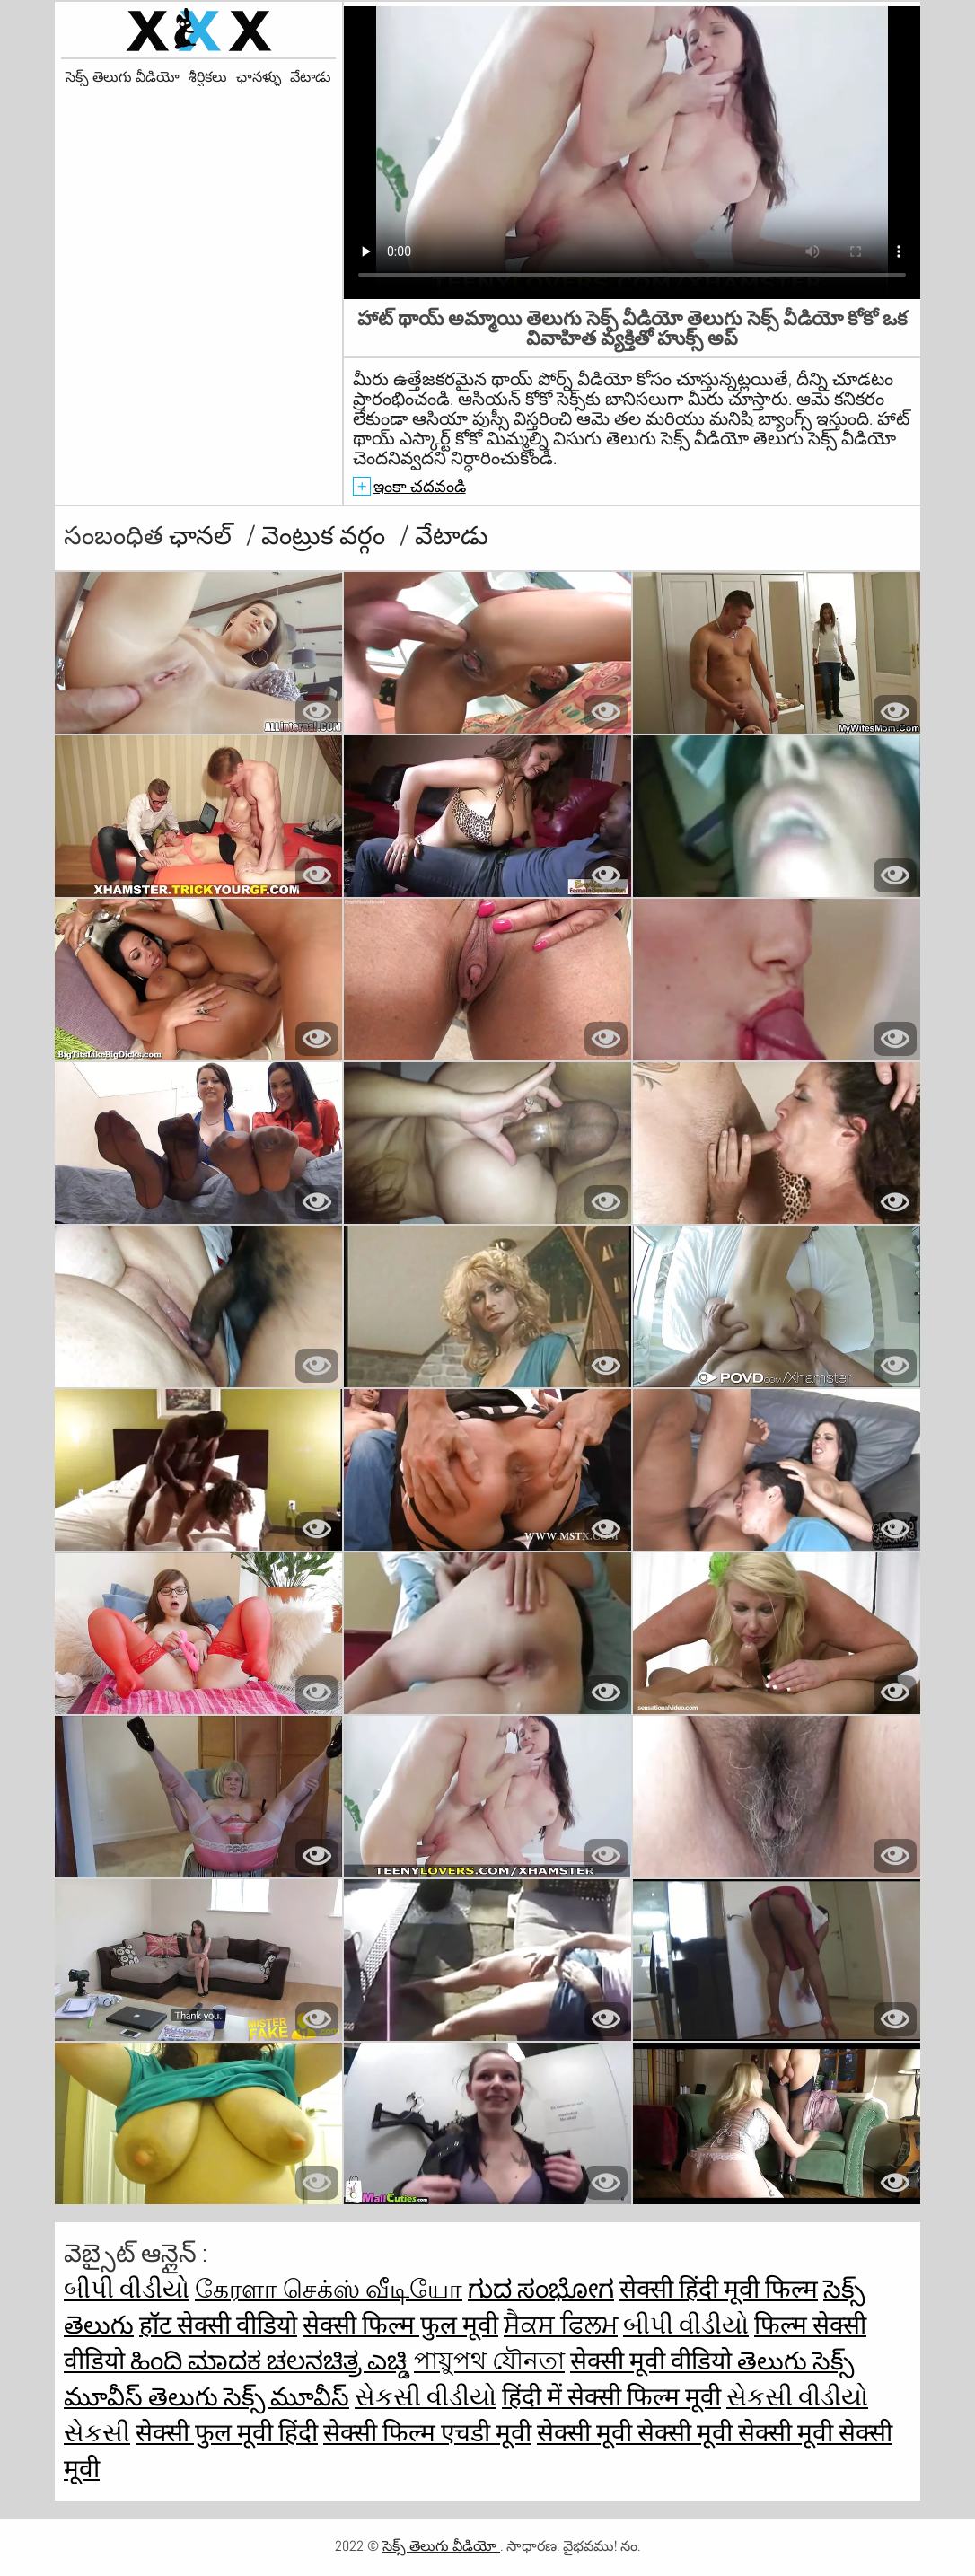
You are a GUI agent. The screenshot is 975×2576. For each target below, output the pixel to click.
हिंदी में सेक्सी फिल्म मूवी (611, 2397)
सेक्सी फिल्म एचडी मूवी (427, 2433)
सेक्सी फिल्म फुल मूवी (400, 2325)
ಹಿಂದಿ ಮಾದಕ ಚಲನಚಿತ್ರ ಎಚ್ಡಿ (269, 2361)
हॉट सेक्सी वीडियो (218, 2325)
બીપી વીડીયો (126, 2289)
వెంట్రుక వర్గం (326, 535)
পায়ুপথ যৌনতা (489, 2361)
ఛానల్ (203, 535)
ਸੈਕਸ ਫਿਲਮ (561, 2325)
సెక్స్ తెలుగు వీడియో (123, 77)
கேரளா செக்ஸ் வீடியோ (328, 2289)
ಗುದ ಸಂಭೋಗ (541, 2289)
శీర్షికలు (208, 77)
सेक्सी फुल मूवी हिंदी (227, 2433)
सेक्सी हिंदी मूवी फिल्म (718, 2289)
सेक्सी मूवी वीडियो (653, 2361)
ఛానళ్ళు (258, 77)
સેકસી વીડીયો (425, 2397)
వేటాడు (310, 77)
